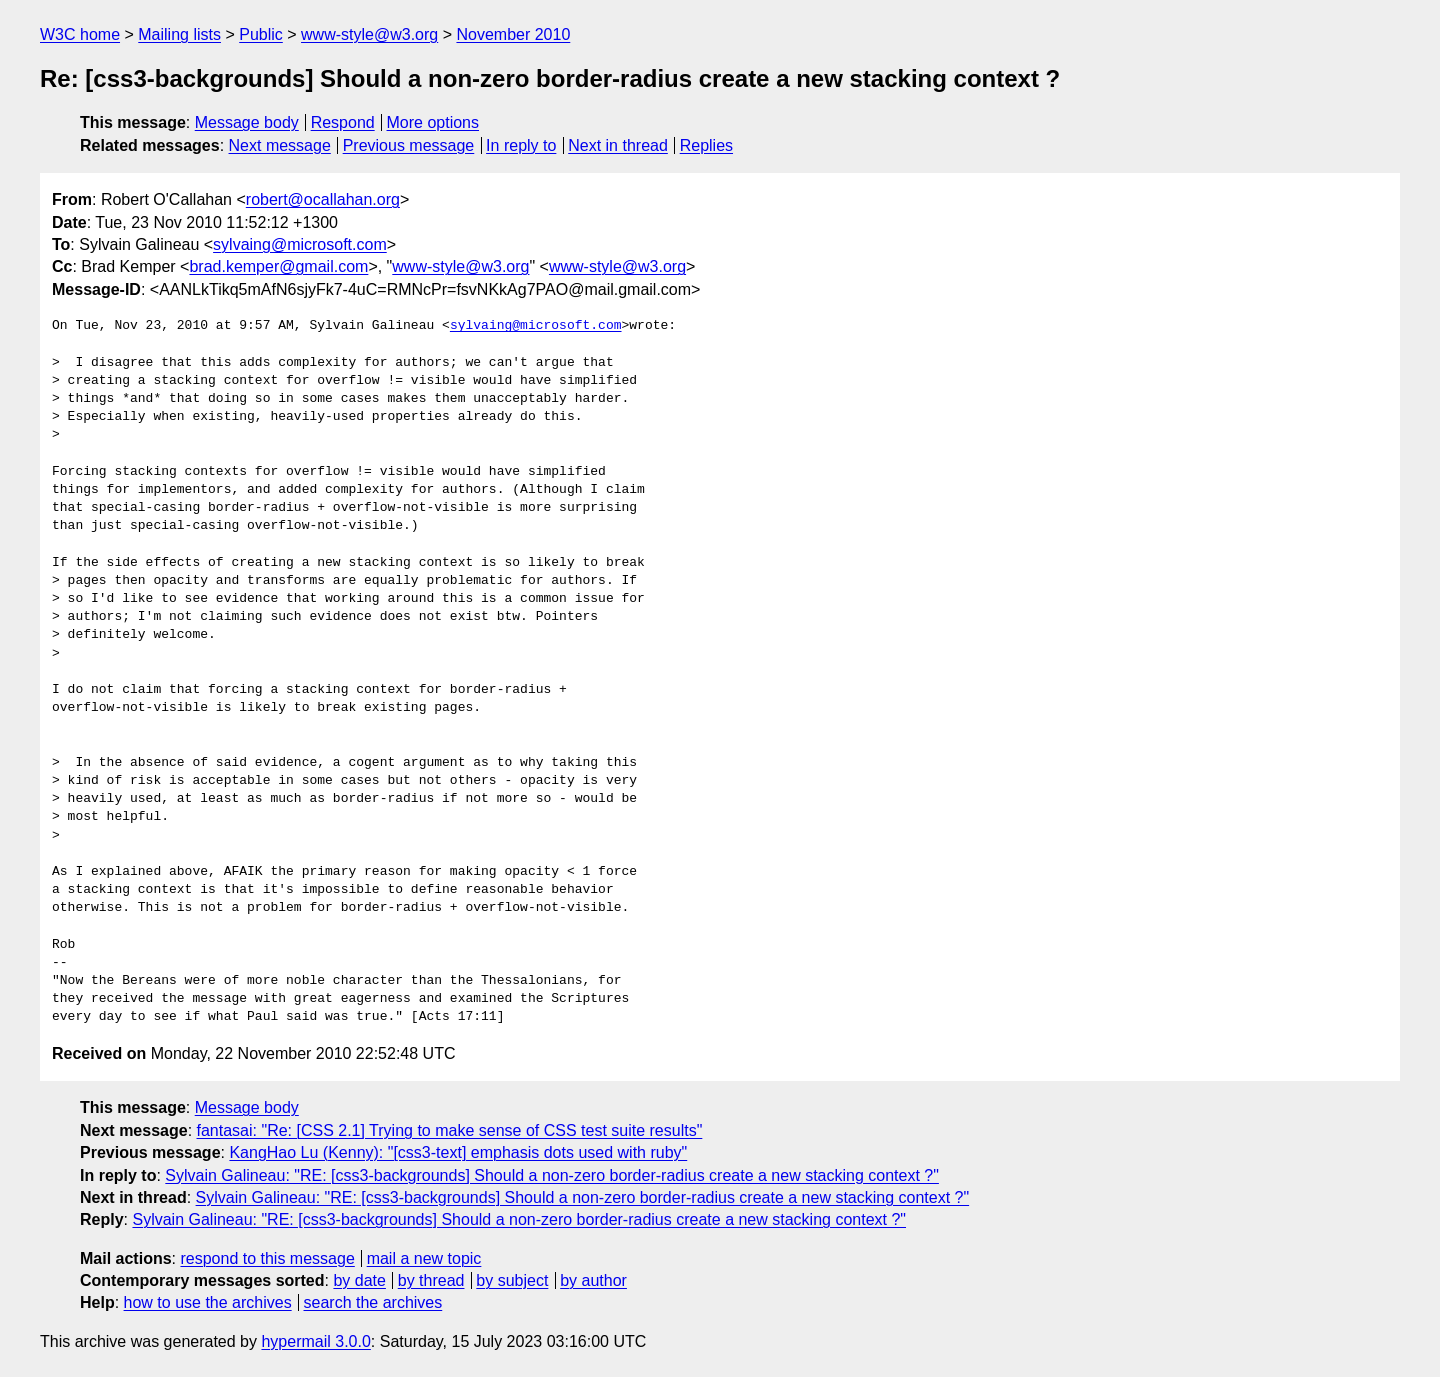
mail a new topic (424, 1258)
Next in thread (618, 145)
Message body (247, 122)
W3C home (80, 34)
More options (433, 122)
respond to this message (267, 1258)
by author (593, 1280)
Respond (343, 122)
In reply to (521, 145)
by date (359, 1280)
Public (261, 34)
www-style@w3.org (369, 34)
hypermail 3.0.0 (315, 1341)
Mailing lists (179, 34)
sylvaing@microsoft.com (300, 244)
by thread (431, 1280)
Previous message (409, 145)
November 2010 (513, 34)
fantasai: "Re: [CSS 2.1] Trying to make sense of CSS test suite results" (450, 1130)
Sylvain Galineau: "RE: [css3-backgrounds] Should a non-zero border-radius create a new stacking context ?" (552, 1175)
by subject (512, 1280)
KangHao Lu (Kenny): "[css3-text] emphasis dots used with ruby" (458, 1152)
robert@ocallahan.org (323, 199)
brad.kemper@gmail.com (278, 266)
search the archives (373, 1302)
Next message (280, 145)
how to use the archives (208, 1302)
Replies (706, 145)
